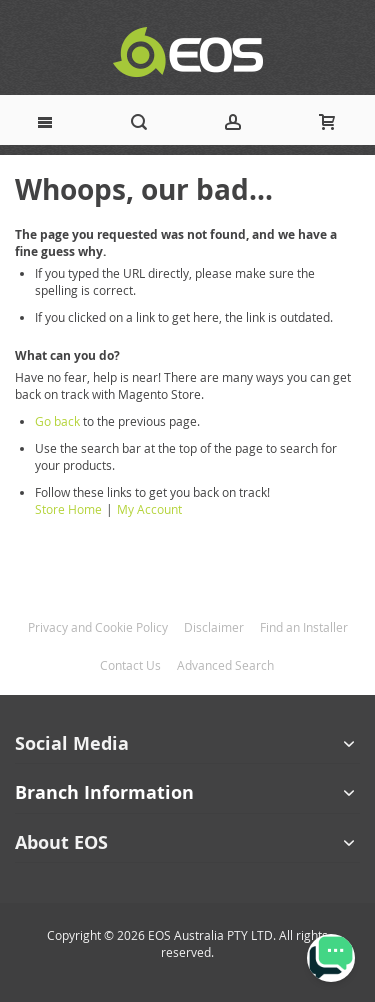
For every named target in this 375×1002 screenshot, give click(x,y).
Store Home (68, 509)
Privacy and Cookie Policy (98, 627)
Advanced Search (225, 665)
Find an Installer (304, 627)
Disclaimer (214, 627)
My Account (149, 509)
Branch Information (104, 792)
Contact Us (130, 665)
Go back (57, 421)
